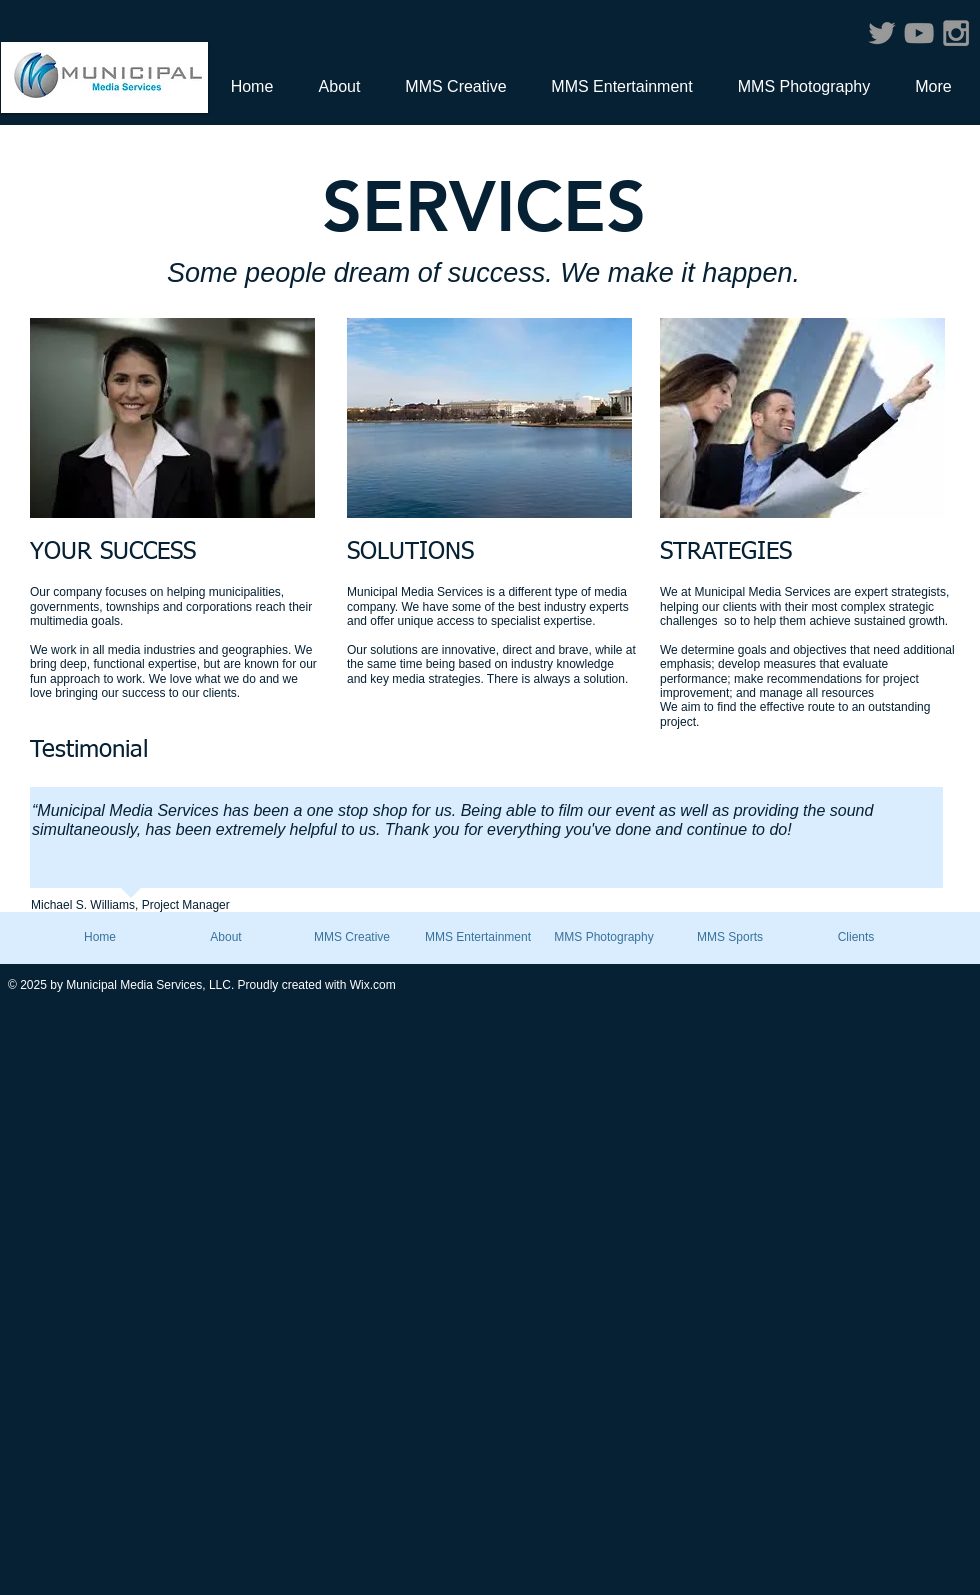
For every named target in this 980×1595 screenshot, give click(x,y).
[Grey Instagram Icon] (956, 33)
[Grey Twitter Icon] (882, 33)
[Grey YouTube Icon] (919, 33)
